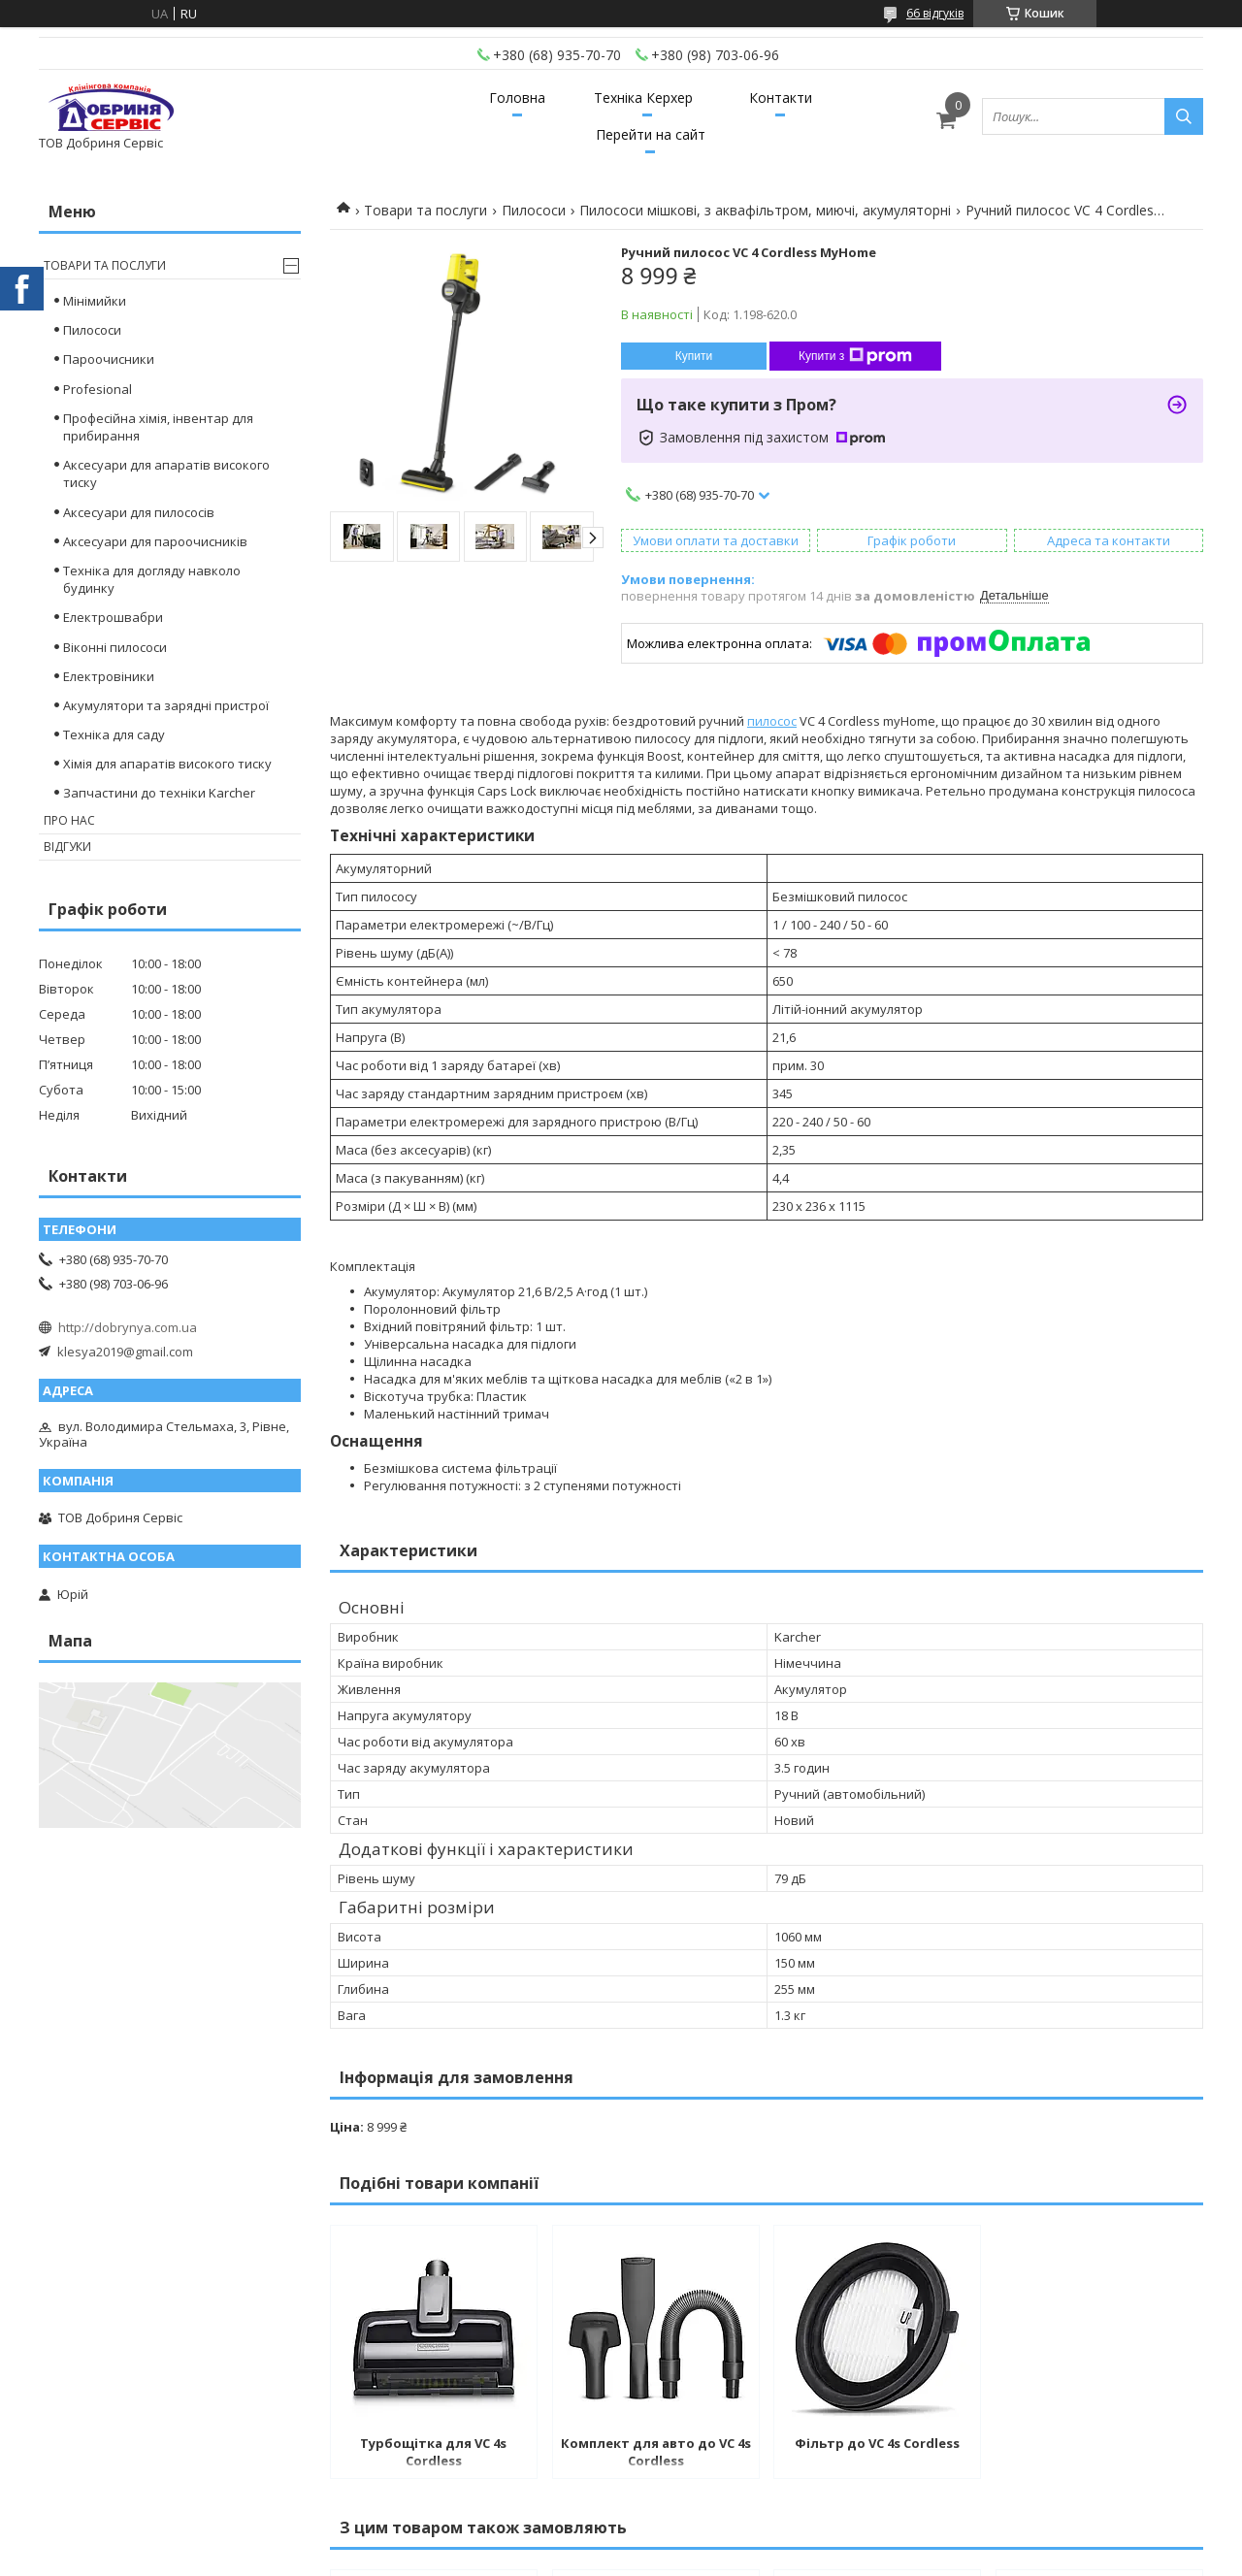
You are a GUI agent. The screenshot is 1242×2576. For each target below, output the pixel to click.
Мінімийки (94, 301)
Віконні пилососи (115, 647)
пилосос (772, 721)
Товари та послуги (425, 210)
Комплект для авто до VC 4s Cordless (656, 2451)
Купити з (855, 356)
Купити (693, 356)
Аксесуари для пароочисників (155, 541)
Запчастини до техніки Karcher (159, 792)
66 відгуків (935, 13)
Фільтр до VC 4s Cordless (877, 2443)
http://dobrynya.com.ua (127, 1327)
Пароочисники (108, 359)
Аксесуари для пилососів (138, 512)
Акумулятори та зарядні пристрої (166, 705)
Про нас (69, 820)
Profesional (97, 389)
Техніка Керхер (643, 97)
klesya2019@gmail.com (125, 1351)
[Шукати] (1183, 116)
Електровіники (108, 676)
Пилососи (534, 210)
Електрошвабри (113, 617)
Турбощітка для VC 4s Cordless (433, 2451)
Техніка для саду (114, 734)
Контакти (780, 97)
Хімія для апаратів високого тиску (167, 763)
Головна (517, 97)
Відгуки (67, 846)
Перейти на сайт (650, 134)
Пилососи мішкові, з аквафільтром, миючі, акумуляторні (765, 210)
